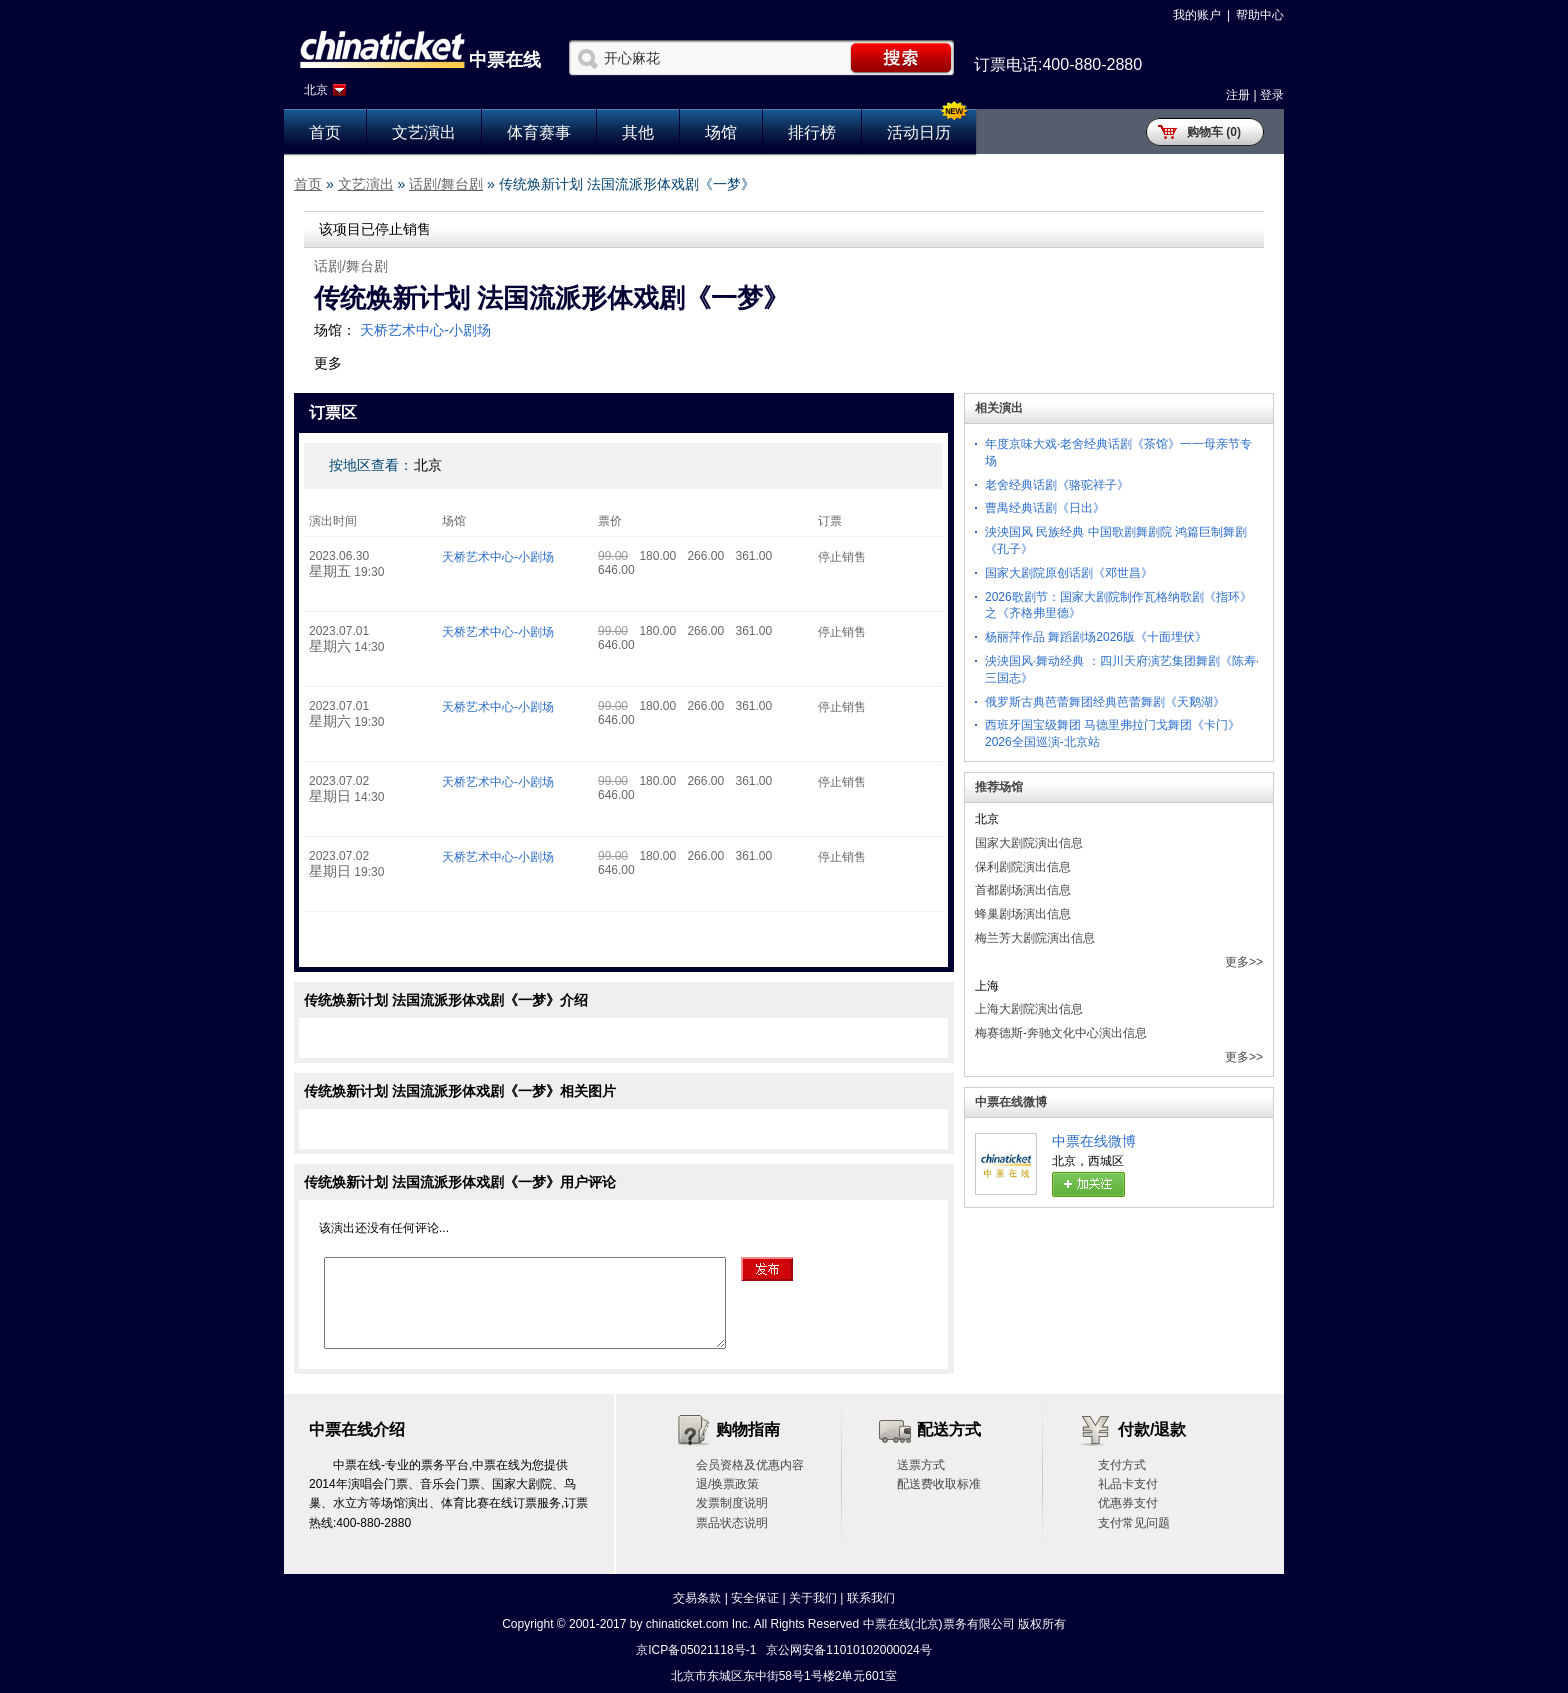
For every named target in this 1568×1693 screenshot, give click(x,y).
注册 (1238, 95)
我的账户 (1197, 15)
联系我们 (871, 1598)
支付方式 (1122, 1465)
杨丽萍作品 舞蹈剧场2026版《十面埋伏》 (1096, 637)
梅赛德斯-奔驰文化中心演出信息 (1061, 1033)
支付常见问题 (1134, 1523)
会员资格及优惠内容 (750, 1465)
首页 (325, 132)
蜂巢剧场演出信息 (1023, 914)
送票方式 (921, 1465)
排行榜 (812, 132)
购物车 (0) (1214, 132)
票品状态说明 (732, 1523)
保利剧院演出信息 (1023, 867)
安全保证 (755, 1598)
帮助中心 (1260, 15)
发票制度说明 (732, 1503)
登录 (1272, 95)
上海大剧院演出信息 (1029, 1009)
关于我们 (813, 1598)
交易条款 (697, 1598)
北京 (316, 90)
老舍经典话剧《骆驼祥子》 (1057, 485)
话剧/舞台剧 (446, 184)
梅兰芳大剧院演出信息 (1035, 938)
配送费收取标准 (939, 1484)
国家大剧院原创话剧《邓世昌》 (1069, 573)
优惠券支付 (1128, 1503)
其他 (638, 132)
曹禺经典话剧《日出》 (1045, 508)
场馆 (721, 132)
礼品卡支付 (1128, 1484)
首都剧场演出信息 (1023, 890)
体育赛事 (539, 132)
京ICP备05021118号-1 (696, 1650)
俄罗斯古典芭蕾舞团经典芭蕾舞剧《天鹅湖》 (1105, 702)
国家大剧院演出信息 (1029, 843)
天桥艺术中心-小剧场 (425, 330)
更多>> (1244, 962)
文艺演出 (424, 132)
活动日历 (919, 132)
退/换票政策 (727, 1484)
